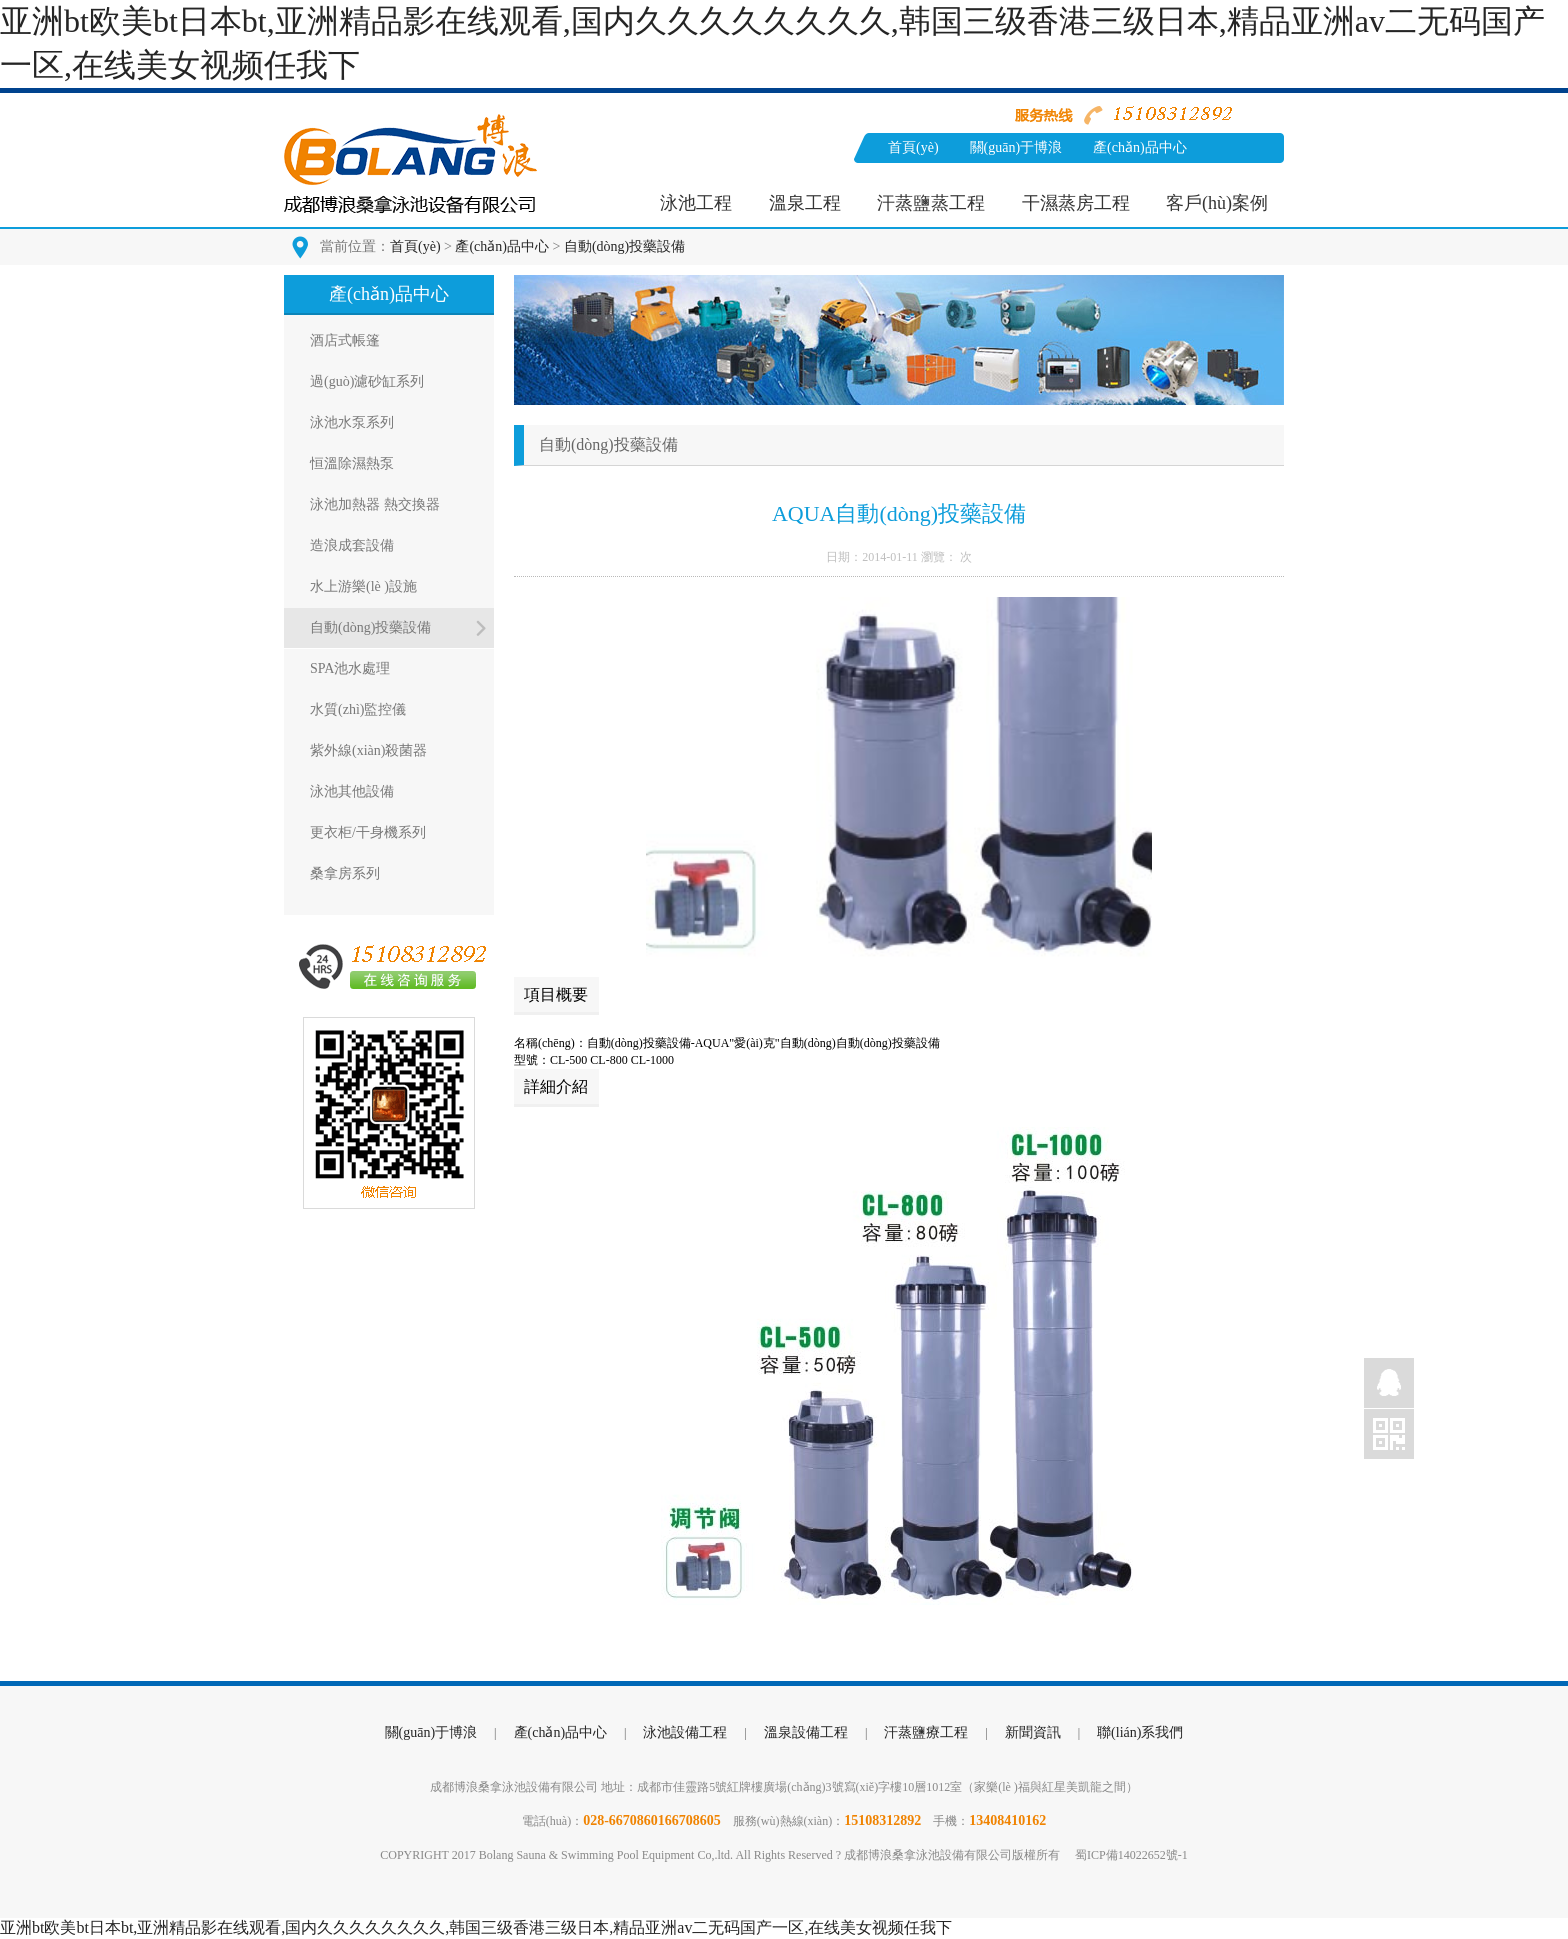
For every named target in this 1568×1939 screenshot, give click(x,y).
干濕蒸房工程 (1076, 203)
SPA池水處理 (350, 668)
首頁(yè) (913, 147)
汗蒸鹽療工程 (926, 1732)
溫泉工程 (805, 203)
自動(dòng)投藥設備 (624, 246)
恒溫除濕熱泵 (352, 463)
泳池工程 (696, 203)
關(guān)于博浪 (1016, 147)
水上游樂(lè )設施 (363, 586)
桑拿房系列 (345, 873)
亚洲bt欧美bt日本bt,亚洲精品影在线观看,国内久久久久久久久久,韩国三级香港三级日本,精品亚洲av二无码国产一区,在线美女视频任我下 (476, 1927)
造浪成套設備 (352, 545)
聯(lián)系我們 (1018, 177)
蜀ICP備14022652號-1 (1131, 1855)
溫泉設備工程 (806, 1732)
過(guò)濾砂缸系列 (367, 381)
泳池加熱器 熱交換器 (375, 504)
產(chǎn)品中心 (1140, 147)
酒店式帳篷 (345, 340)
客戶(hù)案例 (1217, 203)
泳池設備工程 (685, 1732)
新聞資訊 (916, 177)
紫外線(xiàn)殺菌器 (368, 750)
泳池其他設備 (352, 791)
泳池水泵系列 (352, 422)
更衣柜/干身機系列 (368, 832)
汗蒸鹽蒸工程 (931, 203)
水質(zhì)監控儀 (358, 709)
